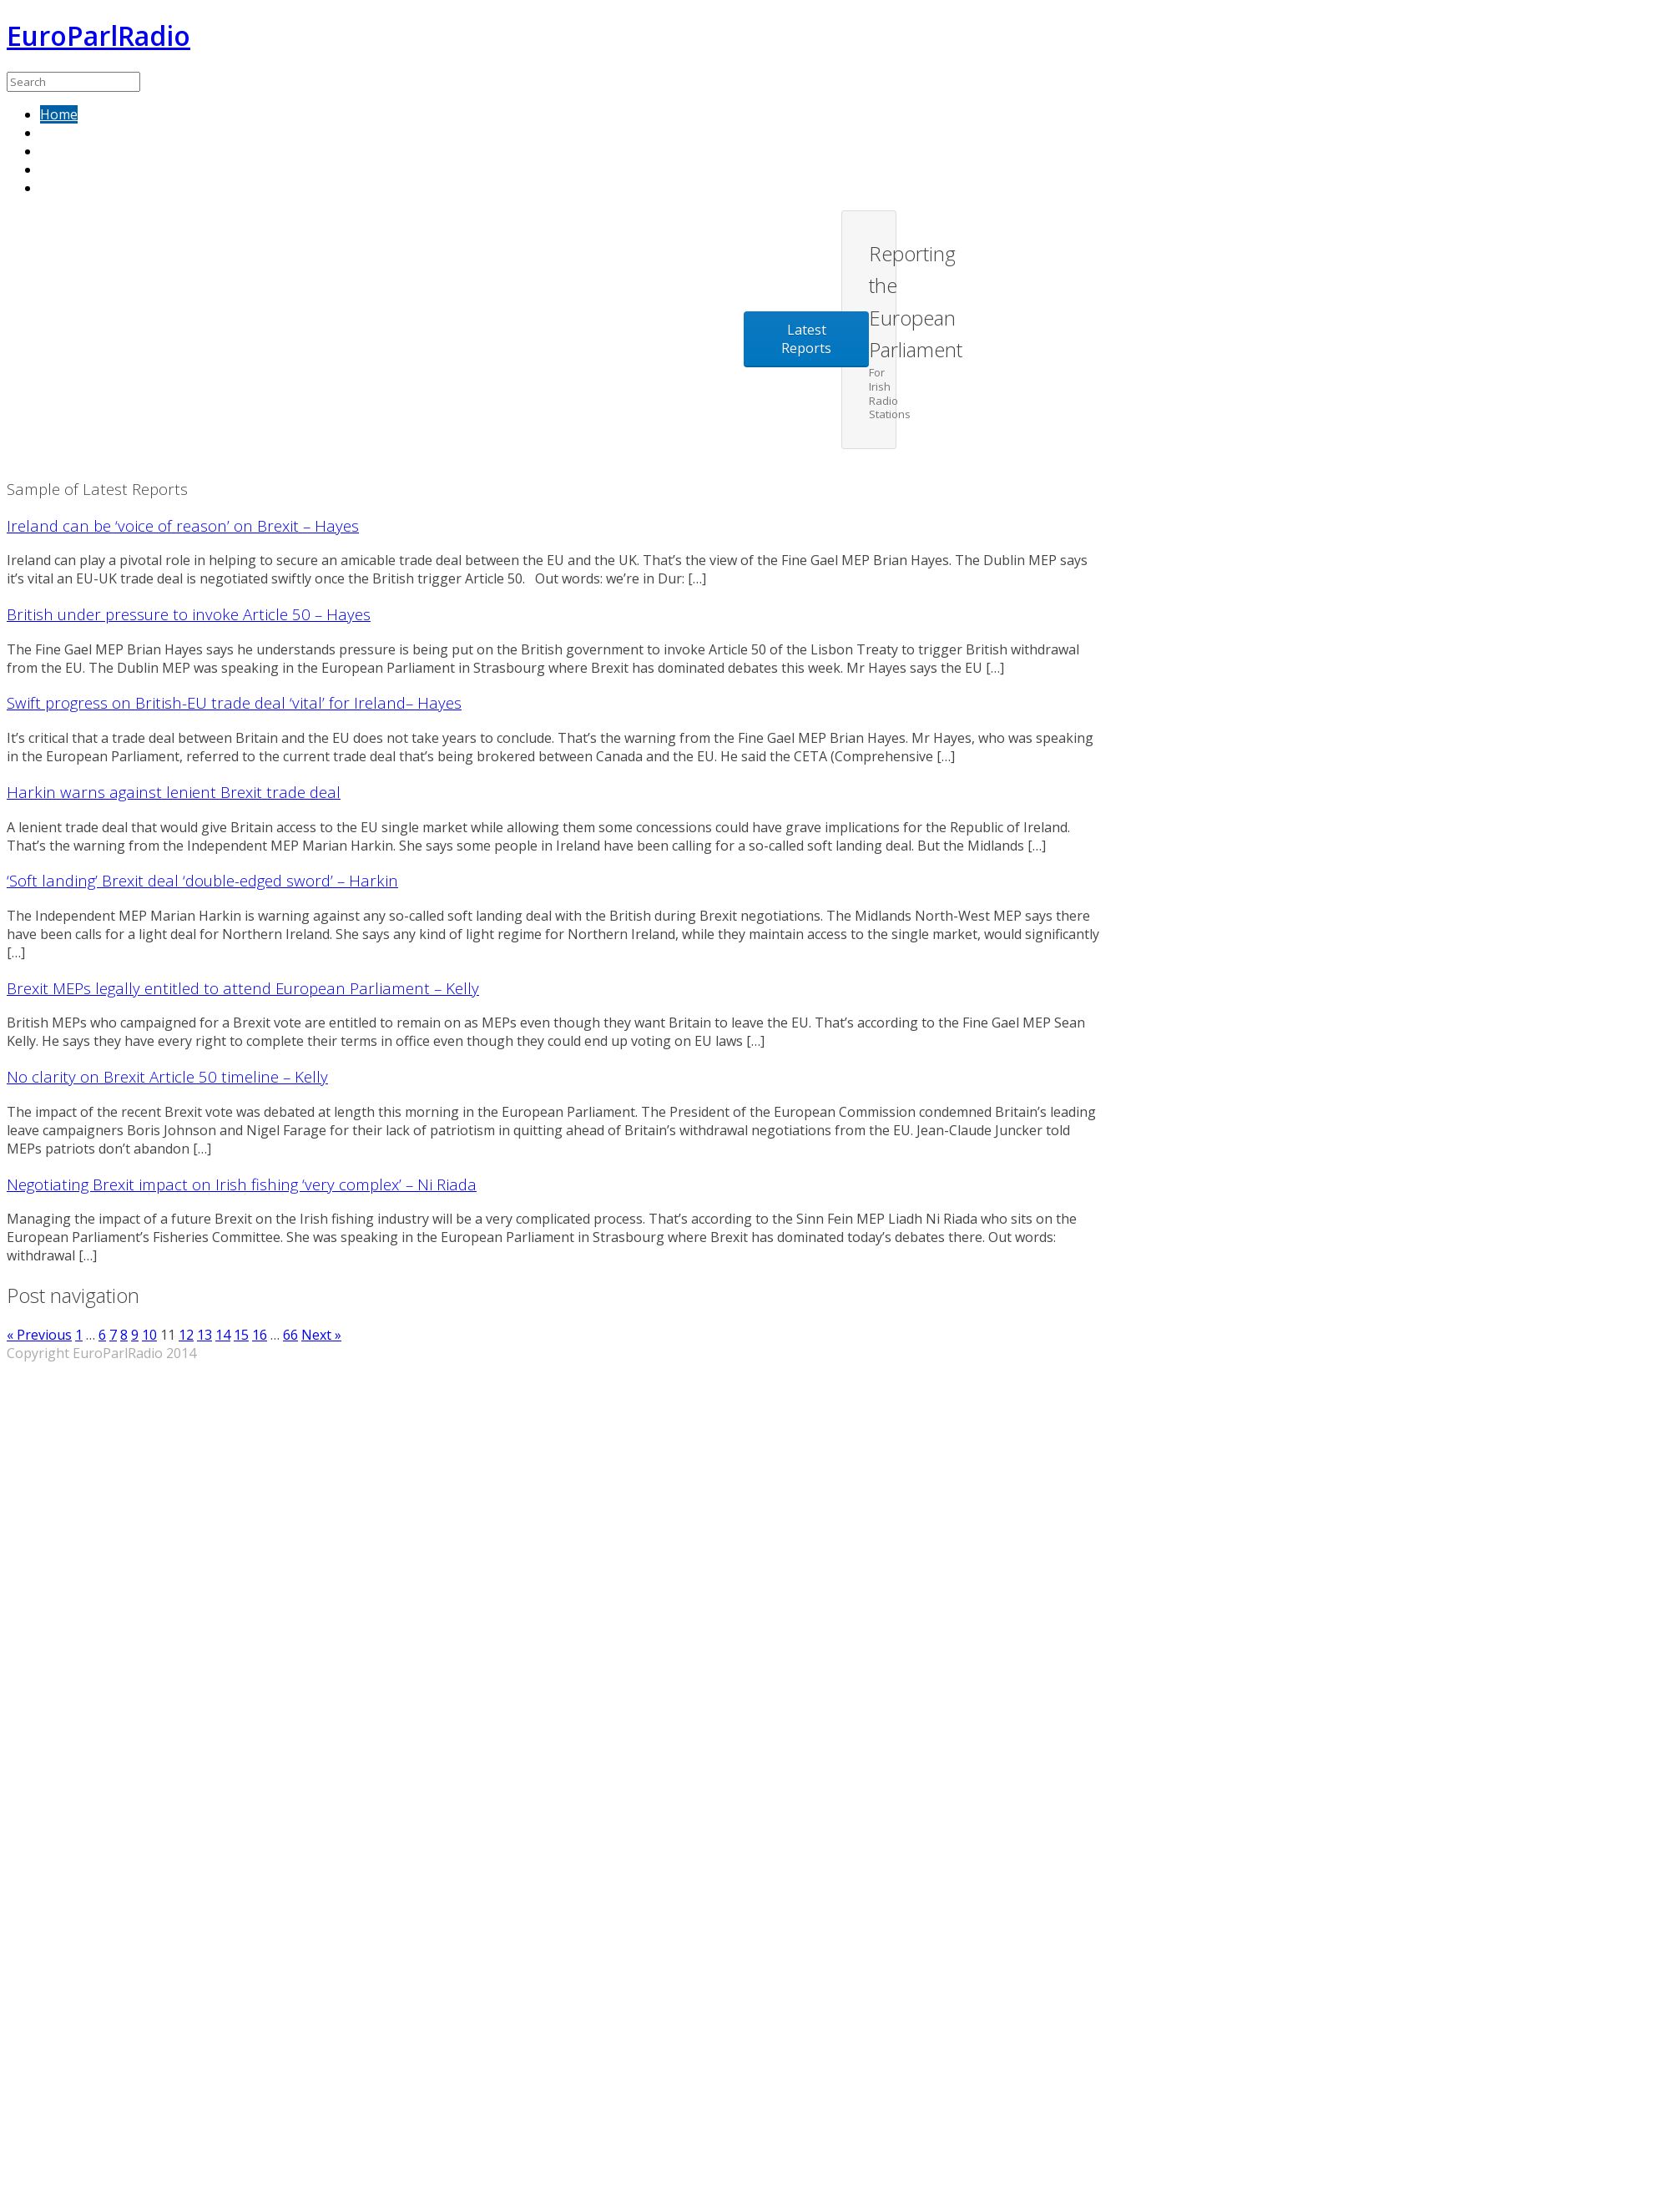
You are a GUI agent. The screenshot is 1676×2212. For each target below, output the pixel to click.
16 (259, 1335)
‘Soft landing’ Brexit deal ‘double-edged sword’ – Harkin (202, 880)
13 (204, 1335)
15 (241, 1335)
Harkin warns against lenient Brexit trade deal (174, 791)
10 (149, 1335)
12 (186, 1335)
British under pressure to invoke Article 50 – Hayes (189, 614)
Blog (54, 188)
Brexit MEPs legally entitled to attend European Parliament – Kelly (243, 987)
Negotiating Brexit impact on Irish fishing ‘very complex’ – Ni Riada (242, 1184)
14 (222, 1335)
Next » (321, 1335)
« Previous (39, 1335)
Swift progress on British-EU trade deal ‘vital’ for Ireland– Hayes (234, 702)
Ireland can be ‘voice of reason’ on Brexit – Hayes (183, 525)
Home (59, 114)
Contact (64, 169)
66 (290, 1335)
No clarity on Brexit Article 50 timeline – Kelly (167, 1076)
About (59, 151)
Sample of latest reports (116, 133)
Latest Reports (806, 339)
